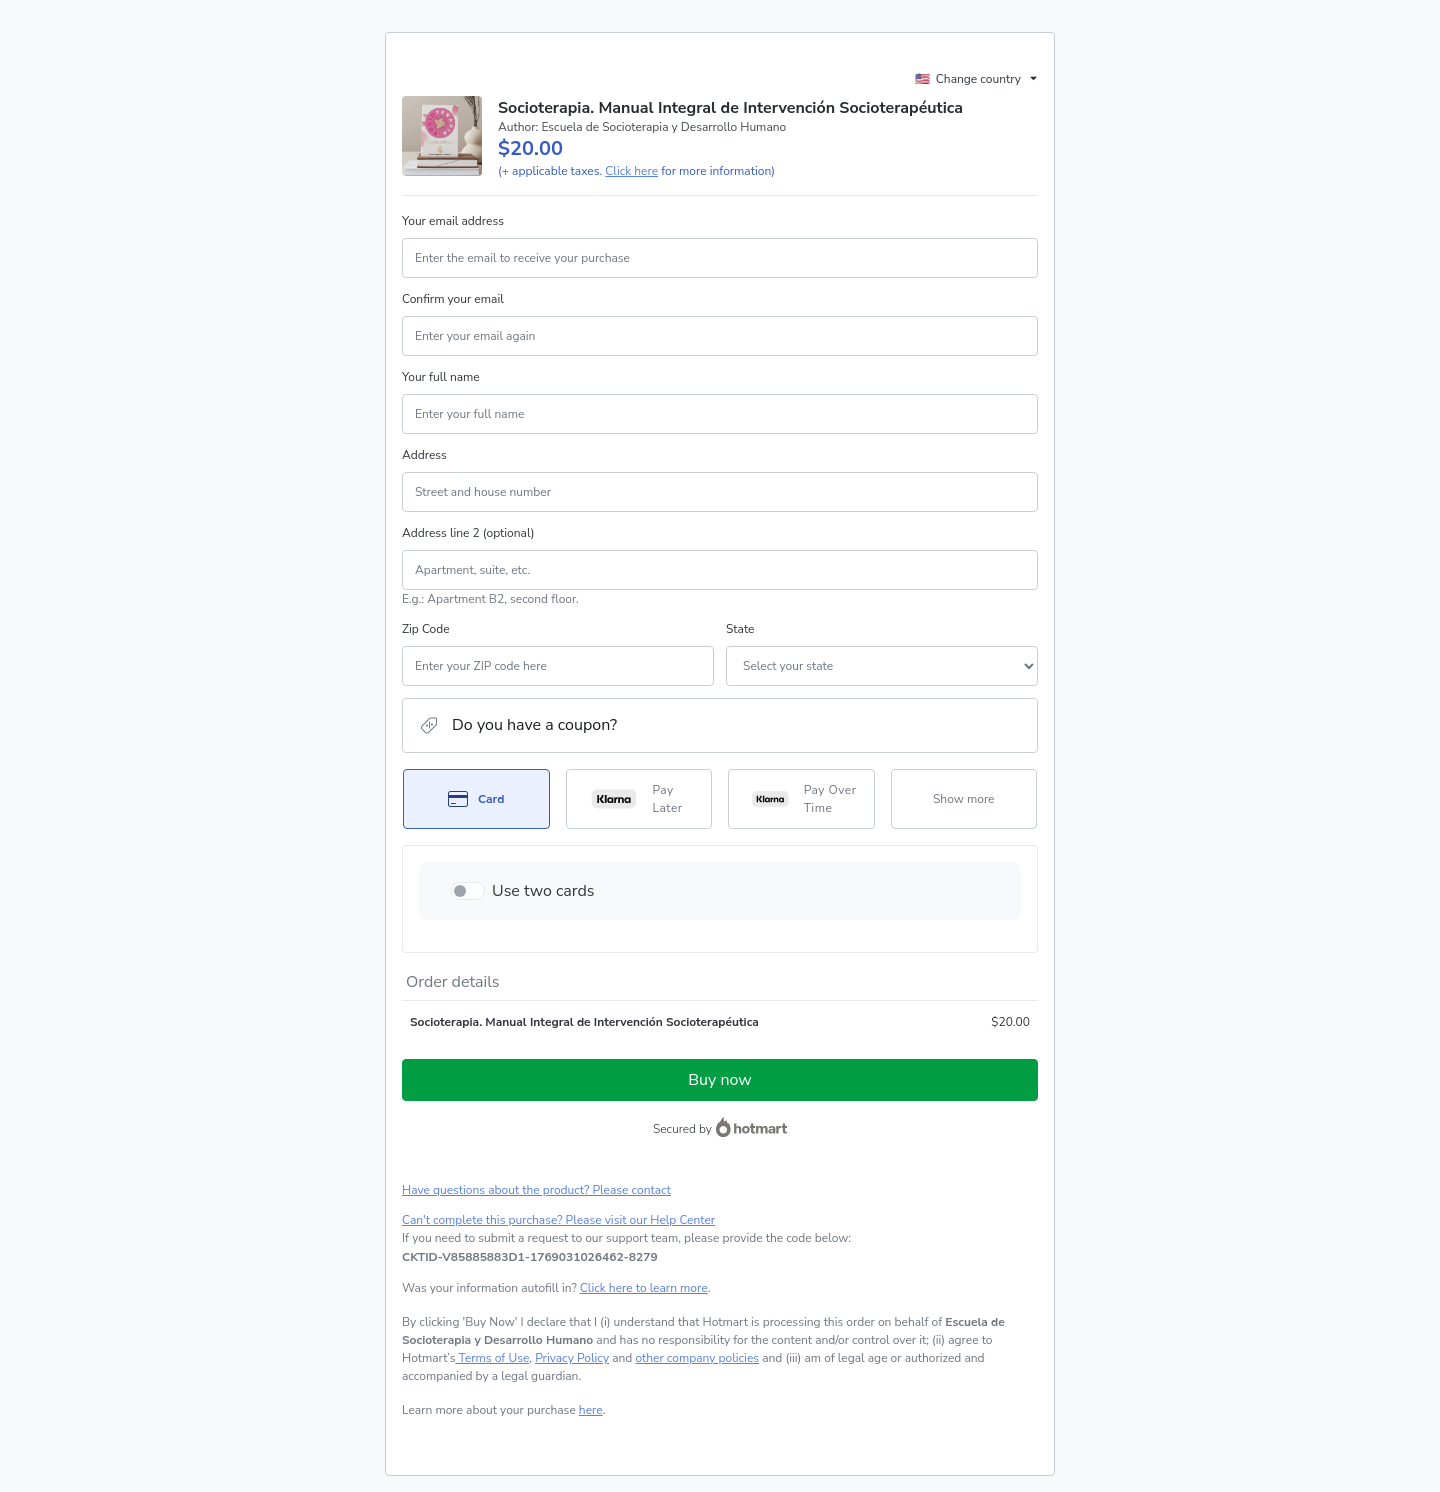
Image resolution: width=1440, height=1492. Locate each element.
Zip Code (426, 629)
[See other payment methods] (964, 799)
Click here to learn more (644, 1288)
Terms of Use (493, 1358)
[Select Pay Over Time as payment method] (801, 799)
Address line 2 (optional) (468, 533)
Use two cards (543, 891)
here (591, 1410)
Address (424, 455)
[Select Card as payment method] (476, 799)
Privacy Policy (572, 1358)
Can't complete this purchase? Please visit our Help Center (558, 1220)
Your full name (441, 377)
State (740, 629)
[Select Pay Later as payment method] (639, 799)
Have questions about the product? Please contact (536, 1190)
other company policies (697, 1358)
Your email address (453, 221)
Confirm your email (453, 299)
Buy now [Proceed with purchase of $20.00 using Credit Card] (719, 1080)
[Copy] (530, 1257)
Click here (631, 171)
